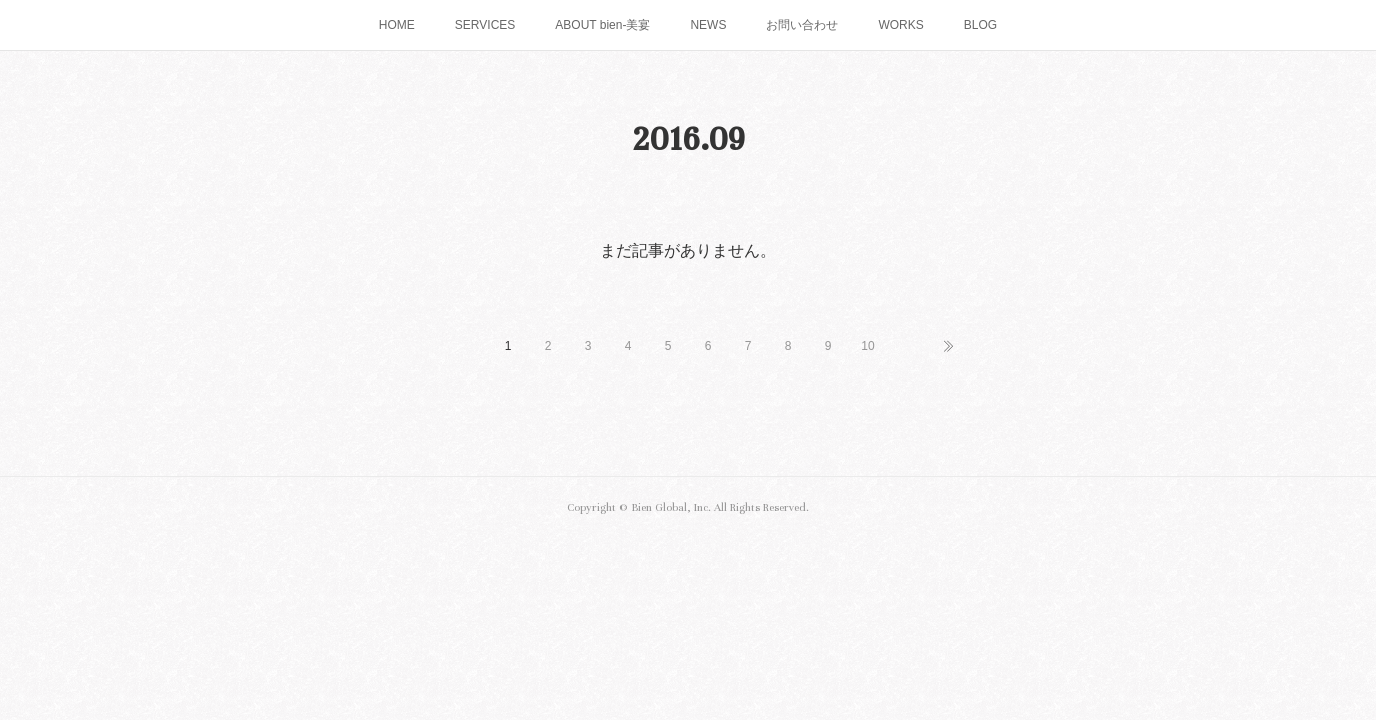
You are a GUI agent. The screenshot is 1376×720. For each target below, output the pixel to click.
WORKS (900, 25)
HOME (397, 25)
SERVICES (485, 25)
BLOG (980, 25)
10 (867, 346)
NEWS (708, 25)
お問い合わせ (802, 25)
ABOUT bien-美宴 (602, 25)
